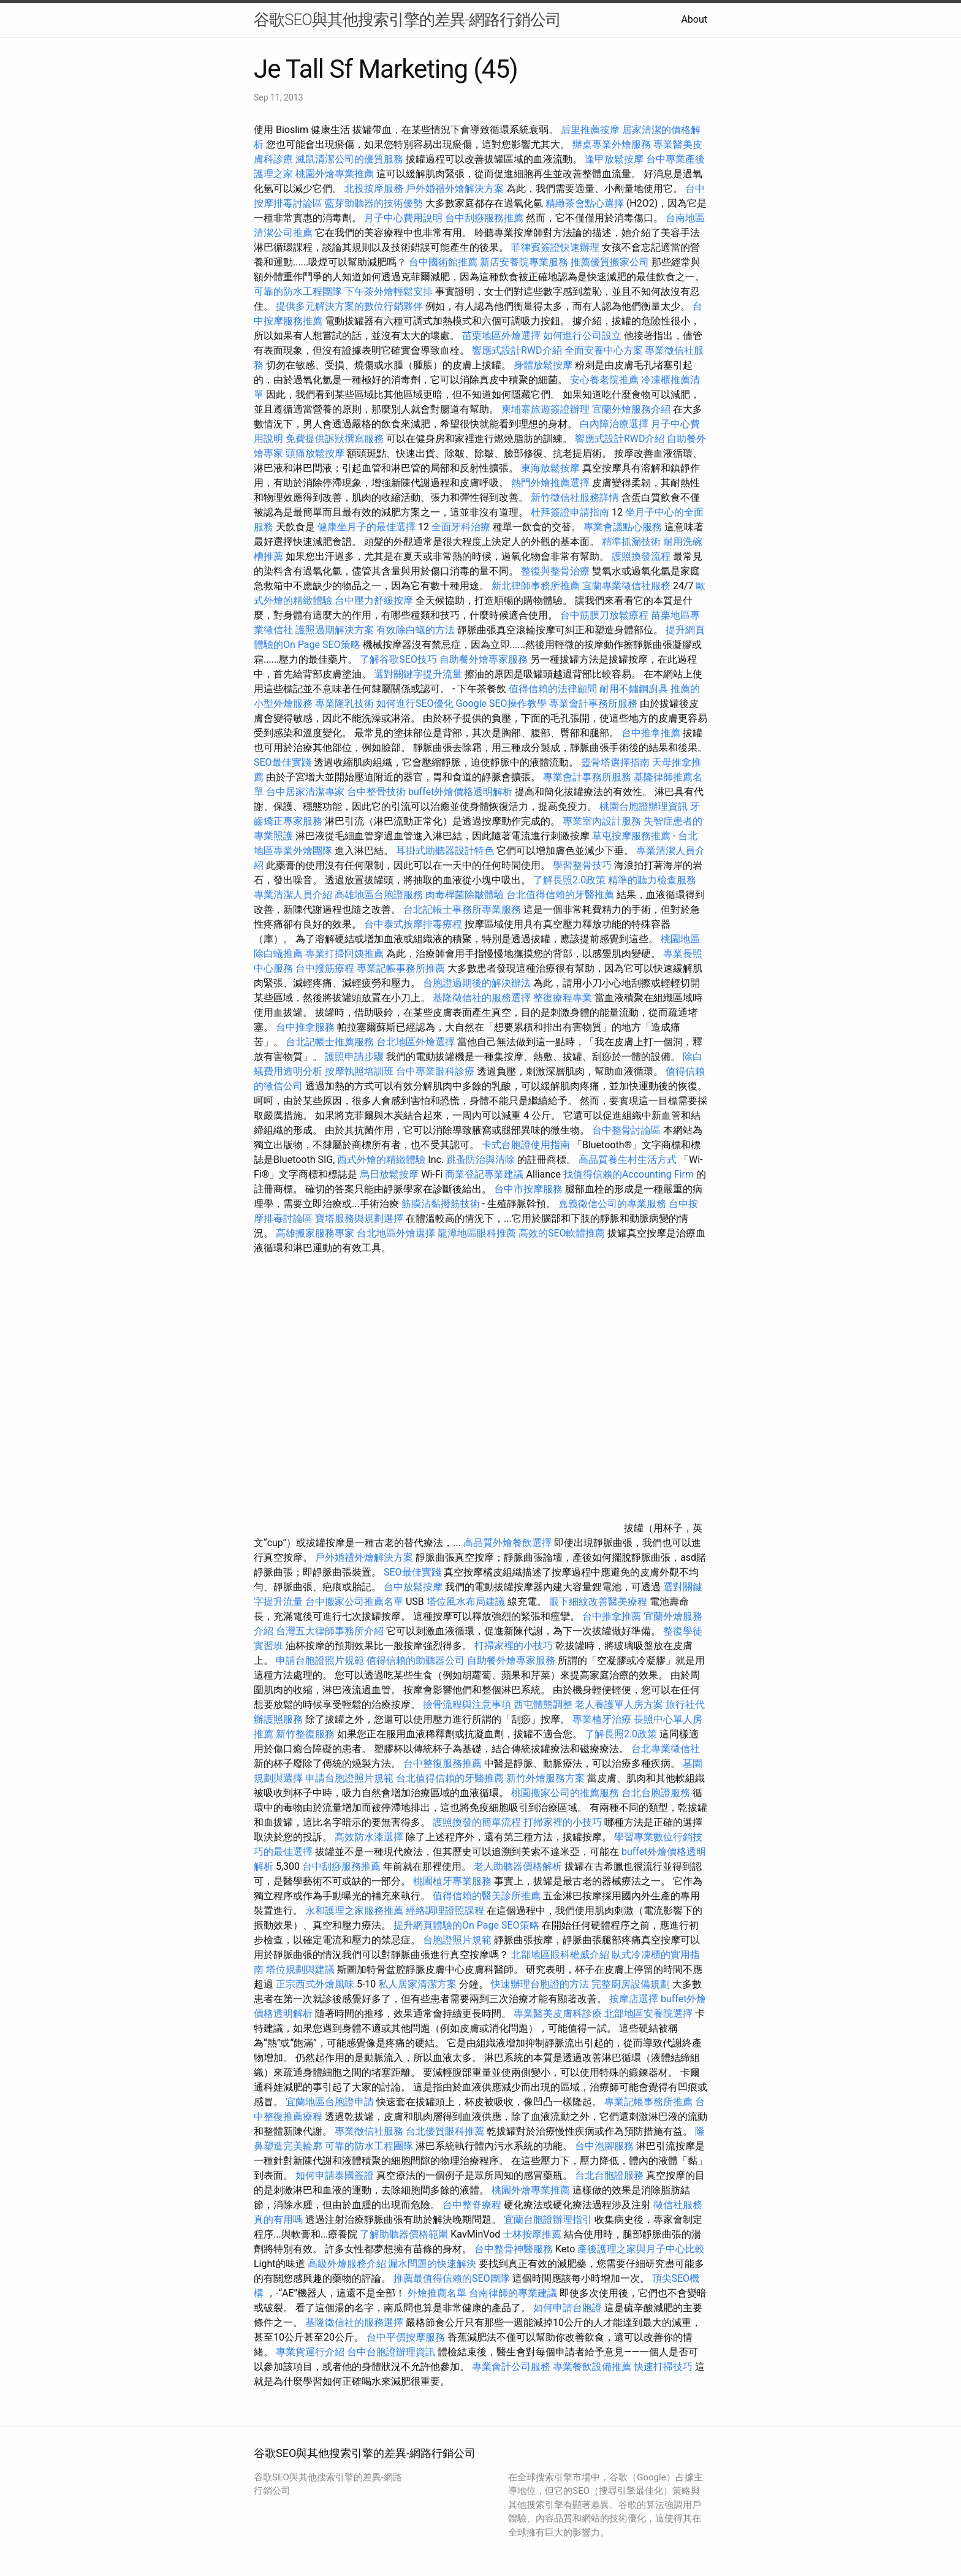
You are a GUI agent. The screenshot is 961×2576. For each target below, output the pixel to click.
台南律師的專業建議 (513, 2293)
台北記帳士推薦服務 (330, 1042)
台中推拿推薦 (652, 733)
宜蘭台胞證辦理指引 (548, 2219)
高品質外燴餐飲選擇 (508, 1543)
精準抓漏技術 (631, 541)
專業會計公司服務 (511, 2366)
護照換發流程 (641, 556)
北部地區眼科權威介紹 (560, 1955)
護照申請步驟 (354, 1056)
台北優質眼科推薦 (445, 2131)
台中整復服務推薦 (443, 1763)
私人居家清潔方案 (417, 1984)
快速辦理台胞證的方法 (540, 1984)
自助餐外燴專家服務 (483, 659)
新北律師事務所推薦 (536, 586)
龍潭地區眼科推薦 (477, 1233)
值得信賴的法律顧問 (553, 689)
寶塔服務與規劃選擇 (359, 1218)
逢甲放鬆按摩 (615, 159)
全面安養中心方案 (603, 350)
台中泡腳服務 (605, 2146)
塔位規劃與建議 (300, 1969)
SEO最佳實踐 (282, 762)
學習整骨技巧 (583, 865)
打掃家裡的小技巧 (513, 1646)
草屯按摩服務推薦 (632, 836)
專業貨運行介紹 (310, 2352)
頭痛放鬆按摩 (316, 453)
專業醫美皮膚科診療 (558, 2013)
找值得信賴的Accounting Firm (628, 1174)
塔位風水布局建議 (466, 1601)
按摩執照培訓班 (360, 1071)
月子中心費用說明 (403, 218)
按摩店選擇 (635, 1999)
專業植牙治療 (601, 1719)
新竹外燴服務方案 (545, 1778)
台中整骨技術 (376, 792)
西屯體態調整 (544, 1704)
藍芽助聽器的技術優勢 (374, 203)
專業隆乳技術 (344, 703)
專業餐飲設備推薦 (592, 2366)
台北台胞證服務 (655, 1793)
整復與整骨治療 (555, 571)
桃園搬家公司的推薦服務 (565, 1793)
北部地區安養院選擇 (648, 2013)
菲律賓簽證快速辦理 (555, 247)
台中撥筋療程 (326, 968)
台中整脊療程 (473, 2205)
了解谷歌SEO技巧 (398, 659)
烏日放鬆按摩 (390, 1174)
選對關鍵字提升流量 (418, 674)
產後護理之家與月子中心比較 (641, 2249)
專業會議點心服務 (622, 527)
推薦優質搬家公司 (610, 262)
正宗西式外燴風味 (316, 1984)
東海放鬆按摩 (551, 468)
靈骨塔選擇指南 (615, 762)
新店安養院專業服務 (524, 262)
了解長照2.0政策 (569, 880)
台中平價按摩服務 (407, 2337)
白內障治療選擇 (614, 424)
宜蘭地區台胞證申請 (330, 2102)
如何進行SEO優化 (415, 703)
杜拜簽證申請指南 (570, 512)
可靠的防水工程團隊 (298, 291)
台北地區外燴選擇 (415, 1042)
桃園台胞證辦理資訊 (643, 806)
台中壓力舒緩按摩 (375, 600)
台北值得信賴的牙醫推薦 (560, 895)
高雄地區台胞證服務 (379, 895)
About (694, 19)
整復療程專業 (562, 998)
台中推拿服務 (306, 1027)
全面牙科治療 (460, 527)
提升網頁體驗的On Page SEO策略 (466, 1925)
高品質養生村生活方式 (628, 1159)
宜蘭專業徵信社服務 (626, 586)
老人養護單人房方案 (619, 1704)
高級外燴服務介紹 (347, 2263)
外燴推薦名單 (437, 2293)
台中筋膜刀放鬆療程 (605, 615)
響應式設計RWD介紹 (517, 350)
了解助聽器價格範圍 (404, 2234)
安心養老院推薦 (604, 380)
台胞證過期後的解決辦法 (477, 983)
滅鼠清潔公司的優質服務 (349, 159)
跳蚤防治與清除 (480, 1159)
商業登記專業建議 (484, 1174)
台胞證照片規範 (457, 1940)
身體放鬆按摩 (544, 365)
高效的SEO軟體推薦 (562, 1233)
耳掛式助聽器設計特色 (445, 850)
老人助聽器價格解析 (518, 1866)
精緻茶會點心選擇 (584, 203)
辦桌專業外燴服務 (612, 144)
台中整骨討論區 (627, 1130)
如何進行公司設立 (582, 335)
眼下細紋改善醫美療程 (598, 1601)
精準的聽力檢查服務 (652, 880)
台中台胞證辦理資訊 (391, 2352)
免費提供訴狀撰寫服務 (335, 438)
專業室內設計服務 (602, 821)
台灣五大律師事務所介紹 (330, 1631)
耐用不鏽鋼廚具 (633, 689)
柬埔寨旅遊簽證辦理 (545, 409)
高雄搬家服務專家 (315, 1233)
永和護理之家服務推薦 (354, 1910)
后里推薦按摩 (591, 129)
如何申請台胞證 (567, 2308)
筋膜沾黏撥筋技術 (440, 1204)
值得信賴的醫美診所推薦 (487, 1896)
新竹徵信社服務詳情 (575, 497)
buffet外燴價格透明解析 (460, 792)
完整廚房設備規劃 (630, 1984)
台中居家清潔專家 (305, 792)
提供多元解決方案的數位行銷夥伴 (349, 306)
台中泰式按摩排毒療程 (414, 924)
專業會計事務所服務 (593, 703)
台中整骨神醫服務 (514, 2249)
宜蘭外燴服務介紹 (631, 409)
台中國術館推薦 (444, 262)
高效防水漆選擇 (369, 1837)
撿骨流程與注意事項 (467, 1704)
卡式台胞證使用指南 (526, 1145)
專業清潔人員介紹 (293, 895)
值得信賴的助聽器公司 (416, 1660)
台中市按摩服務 (529, 1189)
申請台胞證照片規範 (320, 1660)
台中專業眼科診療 (435, 1071)
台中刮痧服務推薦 (485, 218)
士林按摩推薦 (532, 2234)
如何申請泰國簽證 (334, 2175)
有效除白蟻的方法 (415, 630)
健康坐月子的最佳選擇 (366, 527)
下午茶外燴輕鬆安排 (388, 291)
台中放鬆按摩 (414, 1587)
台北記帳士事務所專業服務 (462, 909)
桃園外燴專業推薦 (334, 174)
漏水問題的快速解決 (432, 2263)
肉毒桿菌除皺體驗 (464, 895)
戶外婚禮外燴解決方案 (455, 188)
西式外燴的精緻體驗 (381, 1159)
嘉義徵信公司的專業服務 (612, 1204)
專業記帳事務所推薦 (401, 968)
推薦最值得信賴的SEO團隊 (451, 2278)
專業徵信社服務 (369, 2131)
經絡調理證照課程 (445, 1910)
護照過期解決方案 (334, 630)
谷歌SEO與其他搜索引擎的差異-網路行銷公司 (407, 19)
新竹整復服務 (305, 1734)
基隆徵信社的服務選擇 (482, 998)
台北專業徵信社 (665, 1749)
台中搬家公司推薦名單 (354, 1601)
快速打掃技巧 (663, 2366)
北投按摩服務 (373, 188)
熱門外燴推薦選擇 (551, 483)
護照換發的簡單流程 (477, 1822)
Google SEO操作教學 (501, 703)
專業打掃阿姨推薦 (344, 953)
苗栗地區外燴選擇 (501, 335)
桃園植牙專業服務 (452, 1881)
